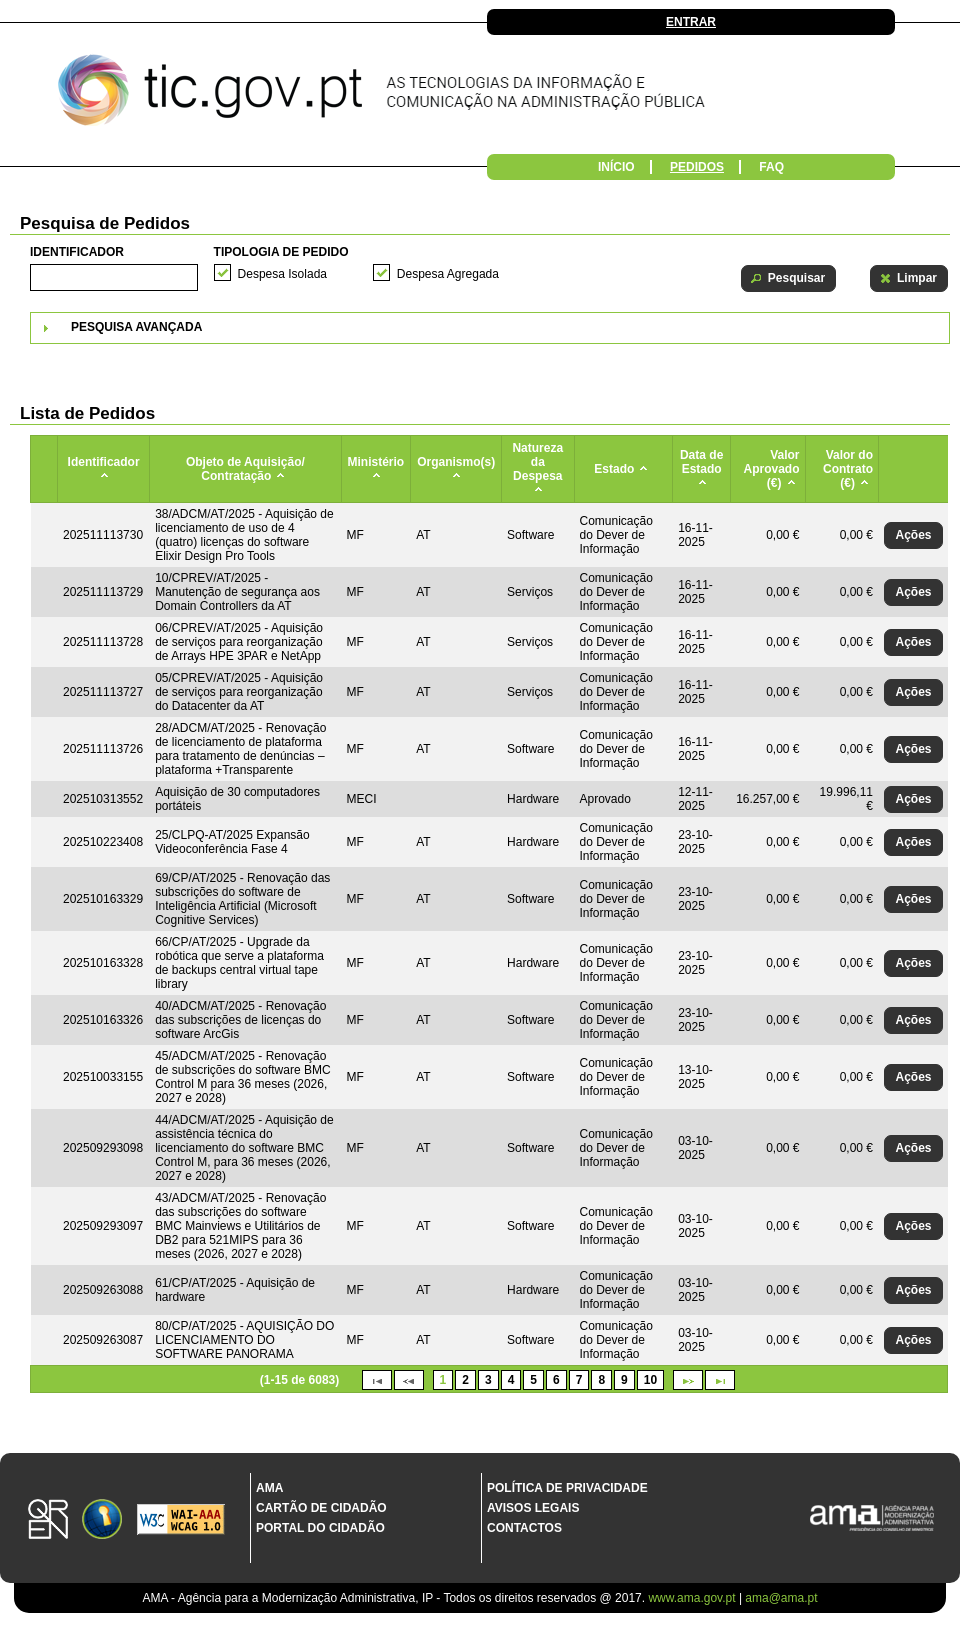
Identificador (77, 252)
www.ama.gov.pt (693, 1598)
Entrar (691, 22)
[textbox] (114, 277)
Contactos (524, 1528)
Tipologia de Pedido (281, 252)
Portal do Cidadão (320, 1528)
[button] (788, 278)
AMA (269, 1488)
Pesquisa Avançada (136, 327)
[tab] (490, 328)
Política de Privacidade (567, 1488)
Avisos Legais (533, 1508)
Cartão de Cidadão (321, 1508)
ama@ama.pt (781, 1598)
